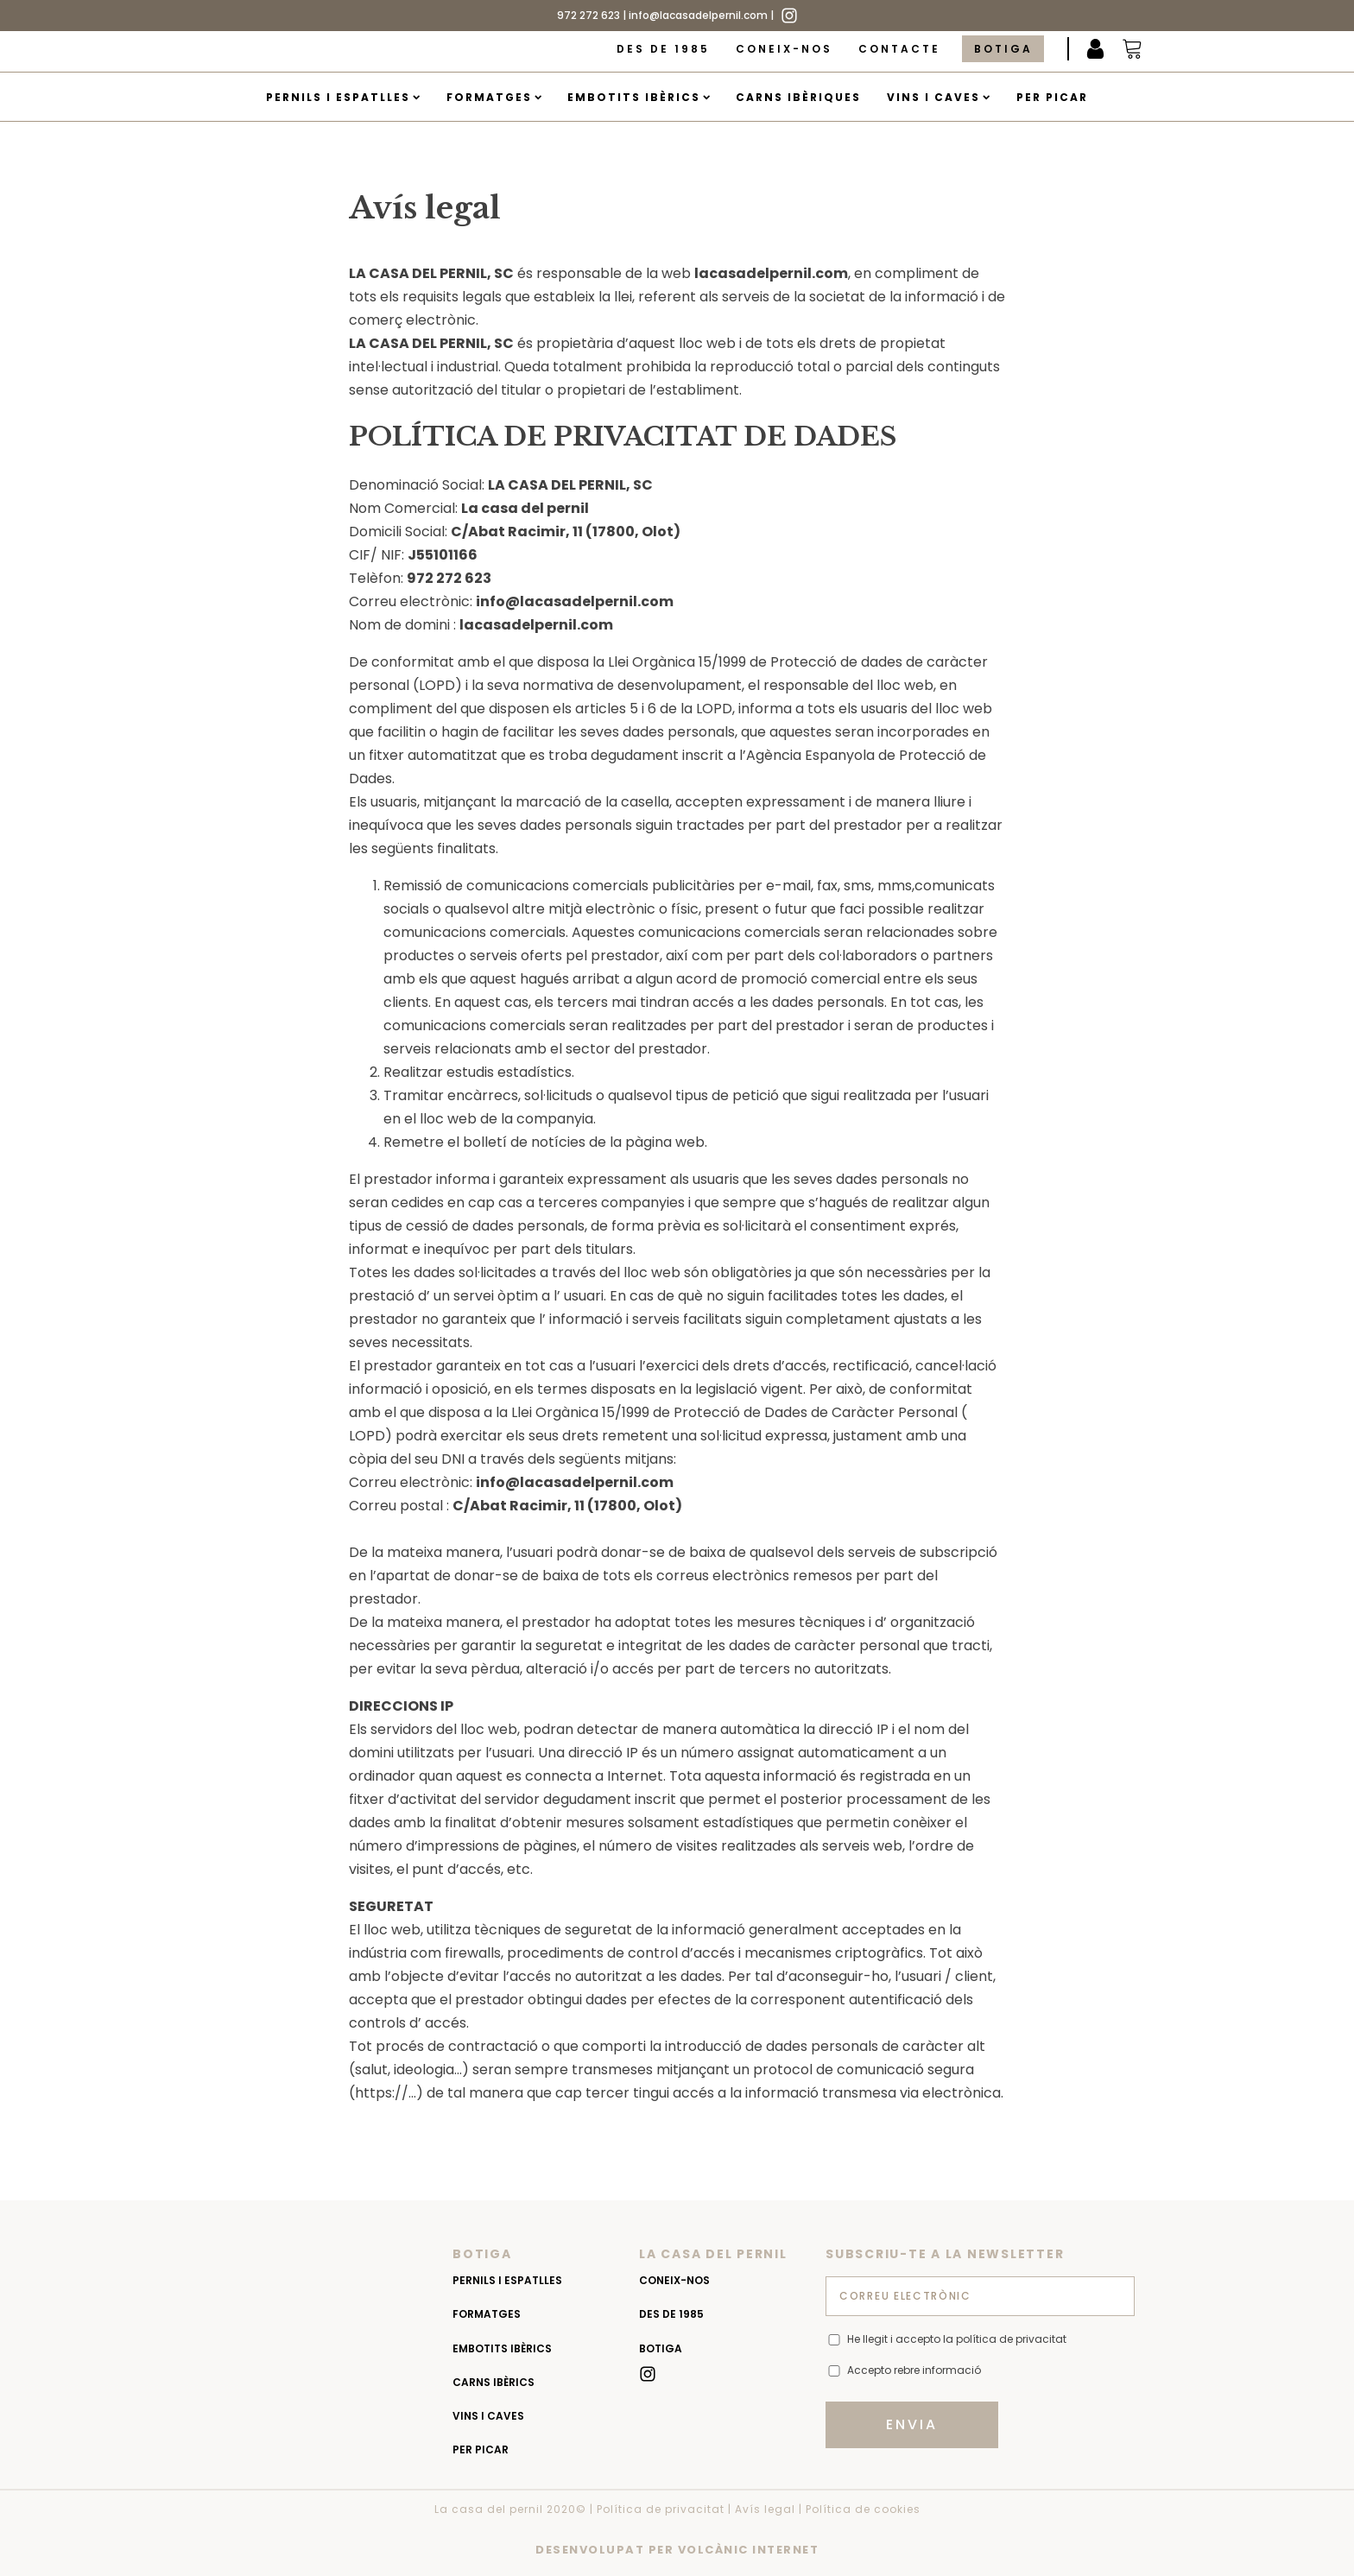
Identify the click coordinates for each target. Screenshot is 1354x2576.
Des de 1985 (663, 48)
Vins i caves (938, 97)
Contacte (899, 48)
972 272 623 (588, 15)
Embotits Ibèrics (638, 97)
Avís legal (765, 2509)
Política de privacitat (660, 2509)
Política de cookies (863, 2509)
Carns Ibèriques (798, 97)
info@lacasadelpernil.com (698, 15)
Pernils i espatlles (343, 97)
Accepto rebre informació (914, 2370)
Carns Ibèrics (493, 2382)
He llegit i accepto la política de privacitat (956, 2339)
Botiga (1003, 48)
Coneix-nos (784, 48)
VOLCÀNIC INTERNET (748, 2549)
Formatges (493, 97)
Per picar (1052, 97)
